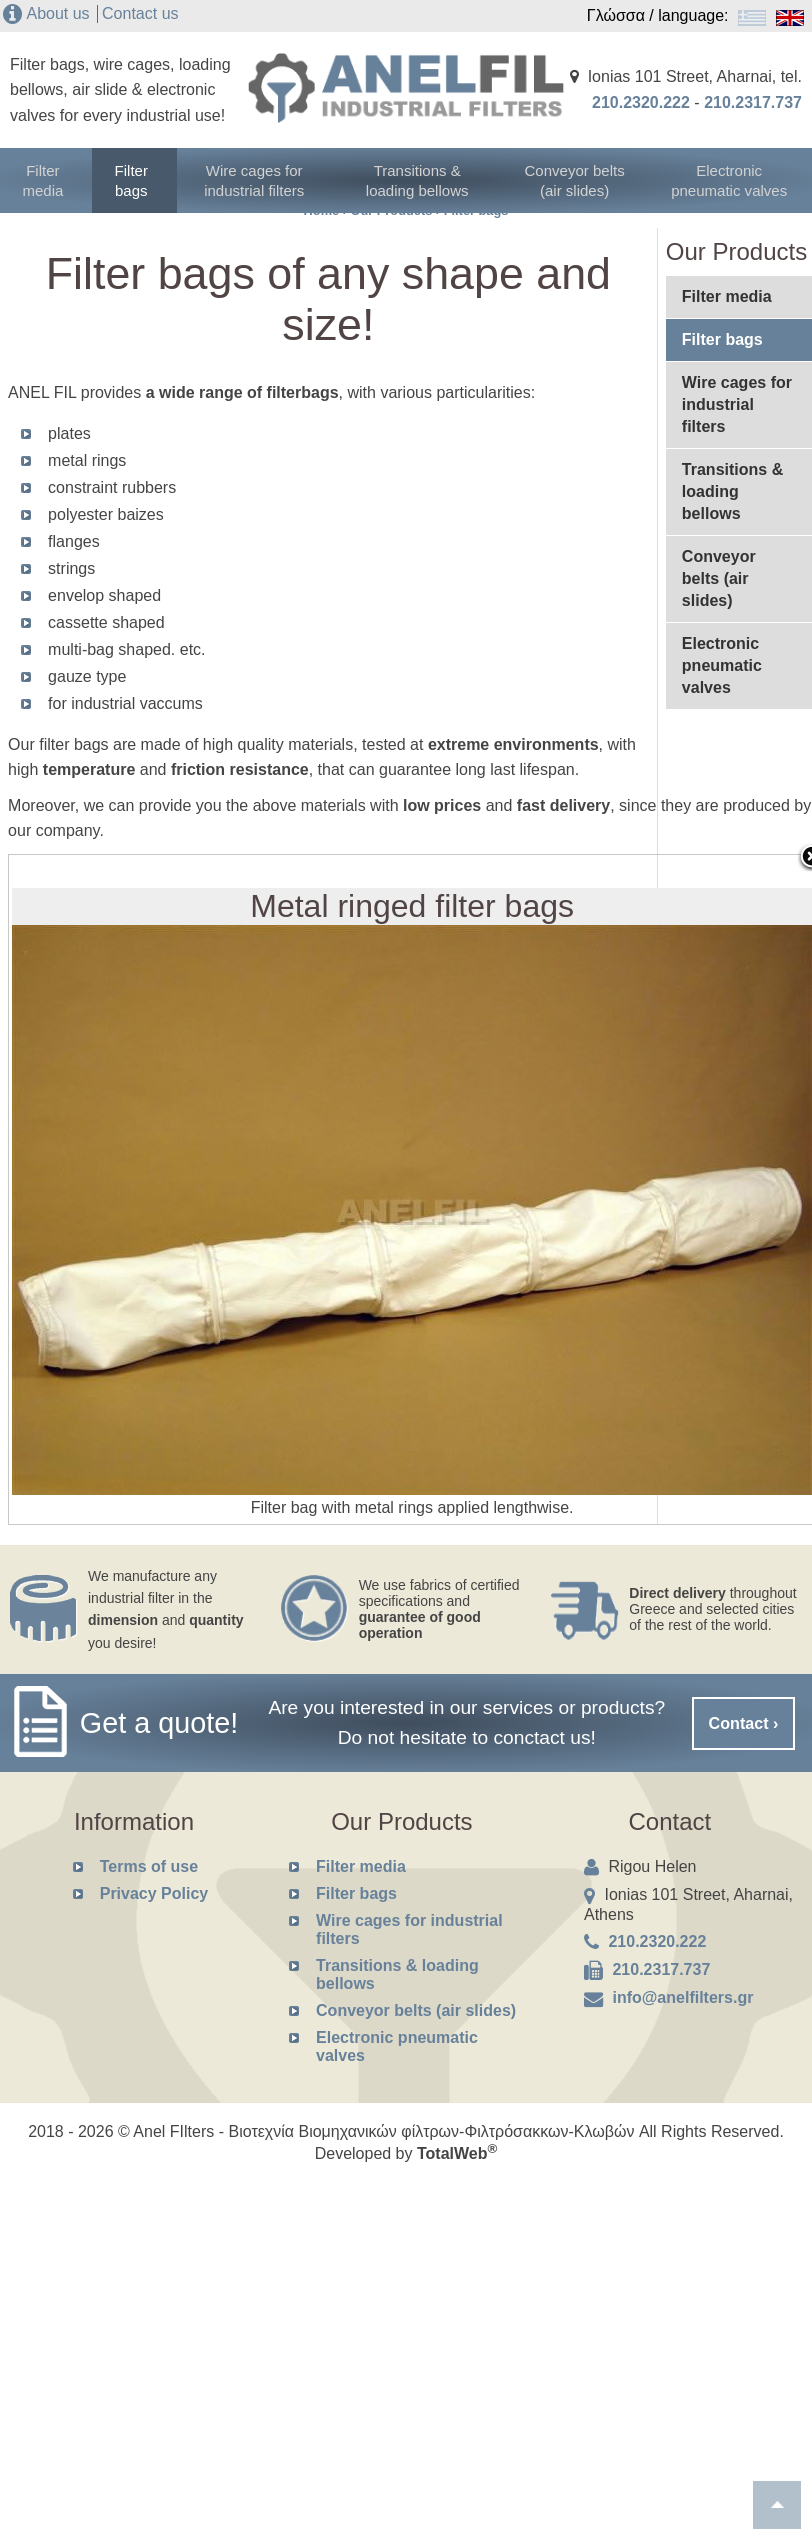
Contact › (743, 1722)
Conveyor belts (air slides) (580, 180)
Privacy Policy (154, 1893)
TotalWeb (457, 2153)
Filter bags (148, 180)
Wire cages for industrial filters (273, 180)
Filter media (50, 180)
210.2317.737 (753, 102)
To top (777, 2505)
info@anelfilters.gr (682, 1997)
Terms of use (149, 1866)
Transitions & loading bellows (426, 180)
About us (57, 13)
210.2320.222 (641, 102)
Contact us (140, 13)
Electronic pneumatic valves (734, 180)
